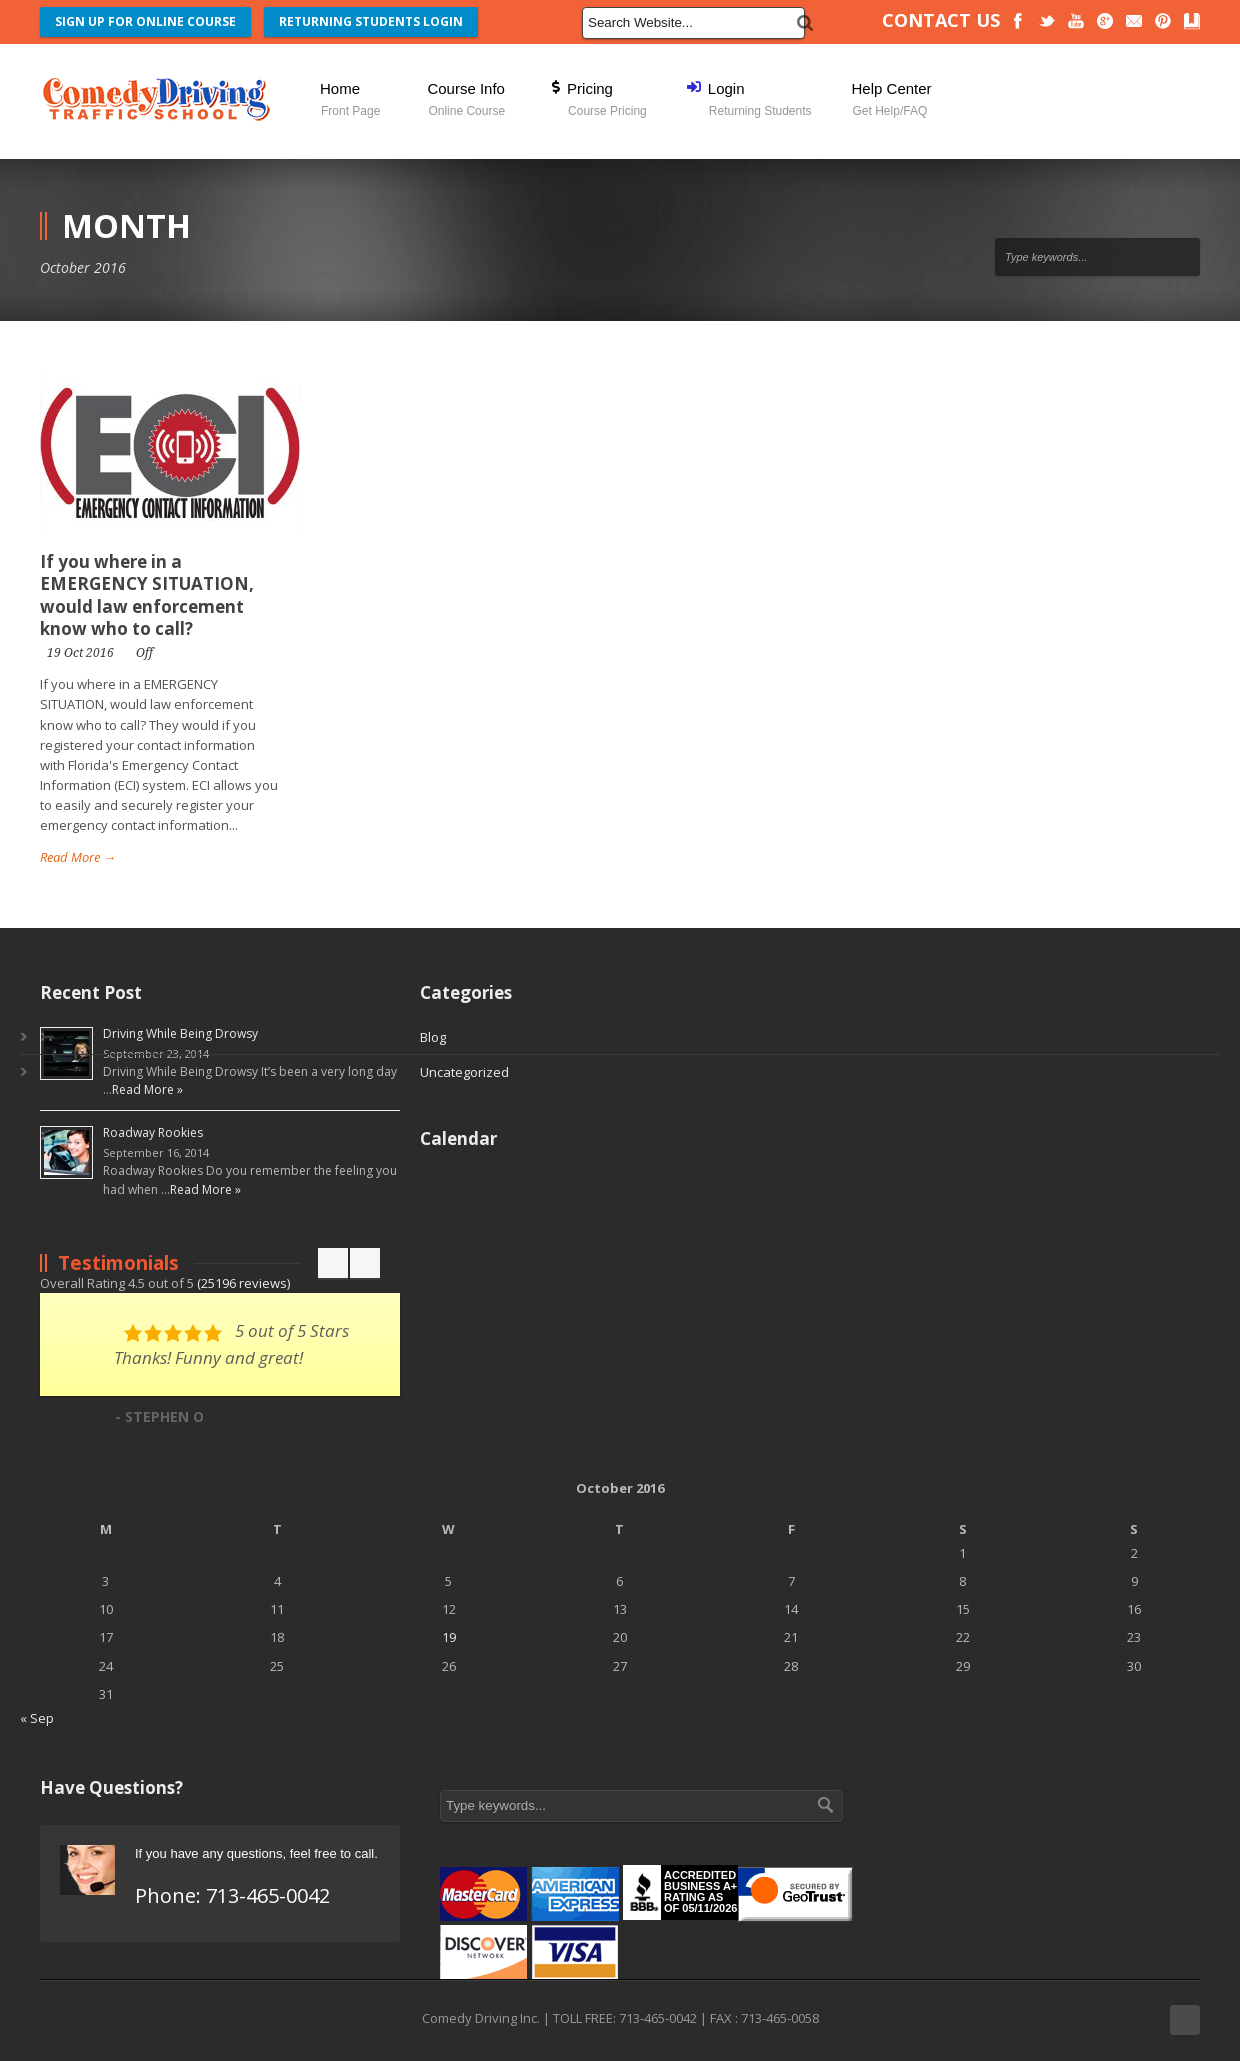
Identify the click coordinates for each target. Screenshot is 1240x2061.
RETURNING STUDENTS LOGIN (371, 21)
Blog (433, 1037)
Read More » (147, 1089)
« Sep (37, 1718)
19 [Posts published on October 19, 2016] (449, 1637)
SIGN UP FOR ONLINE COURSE (145, 21)
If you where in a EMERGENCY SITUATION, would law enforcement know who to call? (147, 594)
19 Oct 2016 (80, 653)
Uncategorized (464, 1072)
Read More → (78, 857)
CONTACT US (941, 20)
